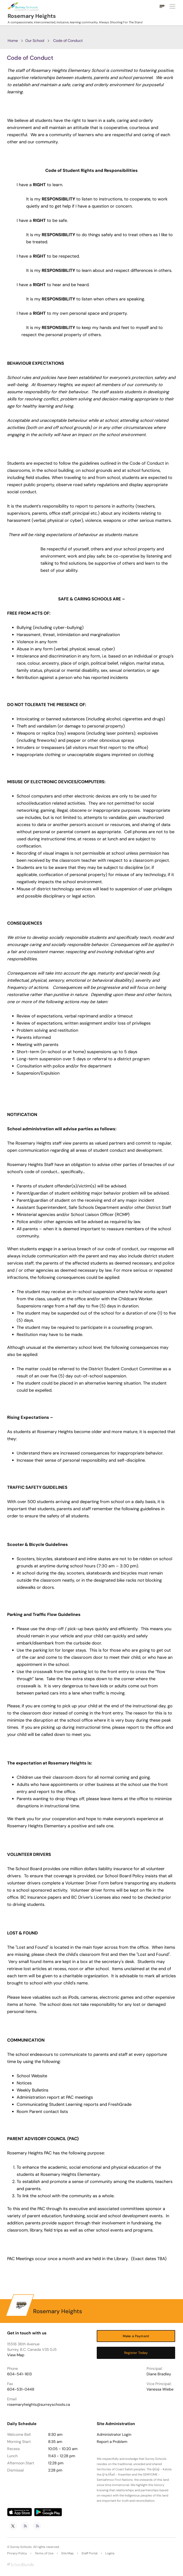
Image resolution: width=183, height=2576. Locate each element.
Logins (110, 2553)
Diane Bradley (159, 2374)
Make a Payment (136, 2336)
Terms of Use (44, 2553)
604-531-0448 (20, 2389)
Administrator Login (114, 2434)
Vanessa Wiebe (160, 2389)
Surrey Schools (21, 2547)
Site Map (67, 2553)
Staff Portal (89, 2553)
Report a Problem (112, 2441)
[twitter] (13, 2526)
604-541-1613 (19, 2374)
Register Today (136, 2353)
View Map (15, 2354)
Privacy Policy (17, 2553)
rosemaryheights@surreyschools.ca (38, 2404)
